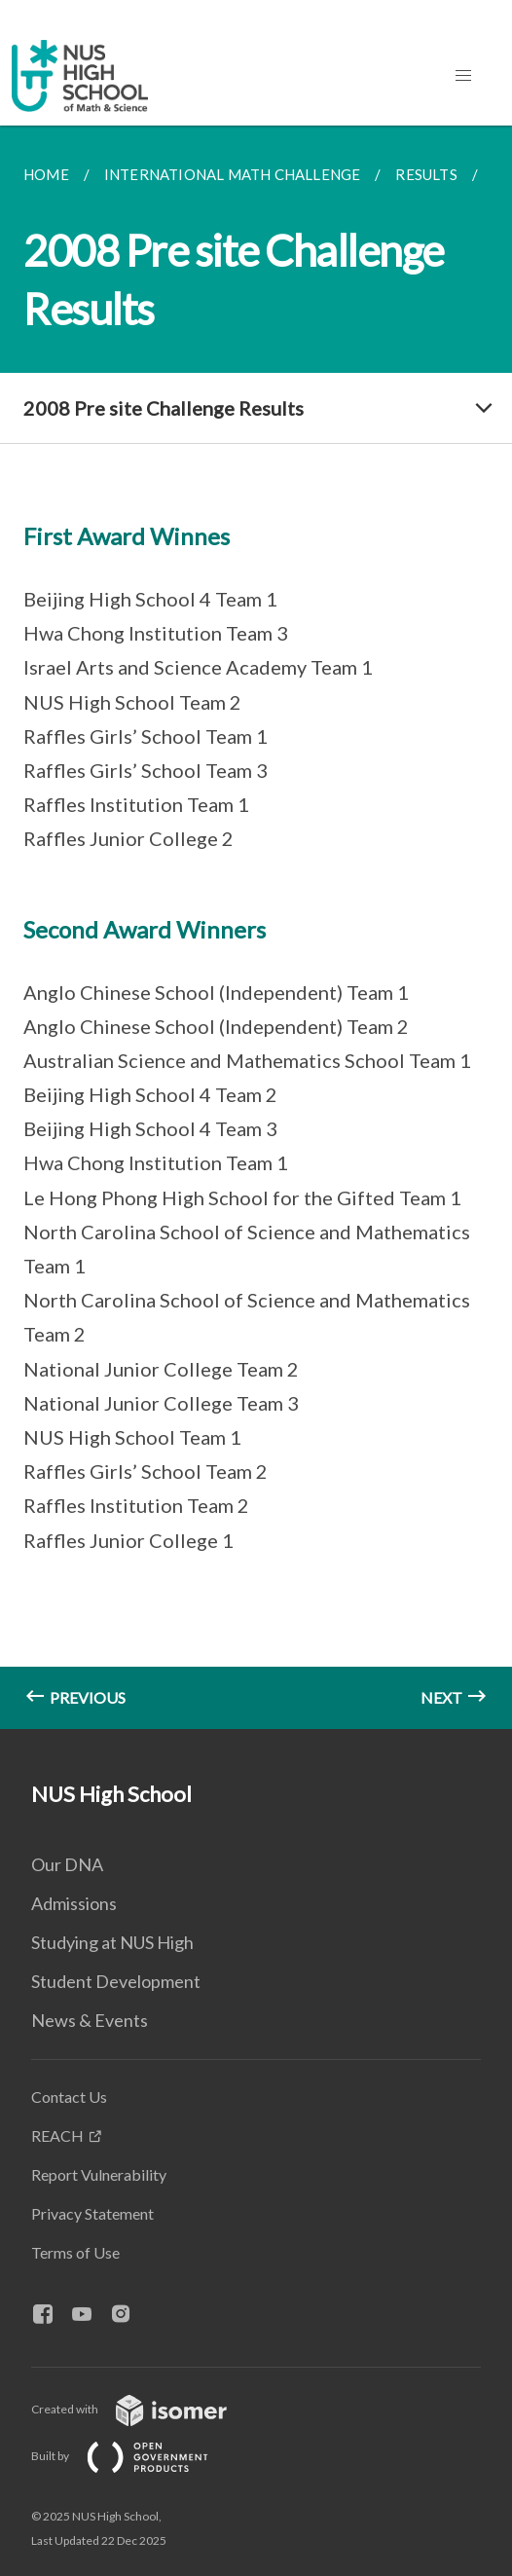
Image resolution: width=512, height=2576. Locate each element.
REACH (57, 2135)
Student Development (116, 1981)
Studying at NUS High (112, 1942)
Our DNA (67, 1864)
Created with (144, 2409)
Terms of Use (75, 2252)
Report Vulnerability (98, 2174)
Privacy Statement (92, 2213)
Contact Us (69, 2096)
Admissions (74, 1903)
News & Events (89, 2020)
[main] (256, 927)
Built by (135, 2455)
